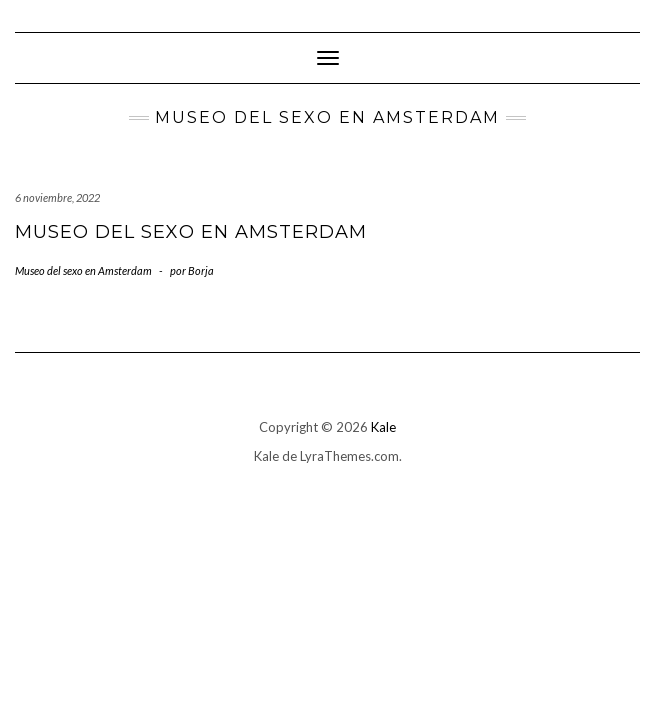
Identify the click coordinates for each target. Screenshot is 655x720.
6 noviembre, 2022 (57, 197)
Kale (383, 427)
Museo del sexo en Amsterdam (191, 232)
